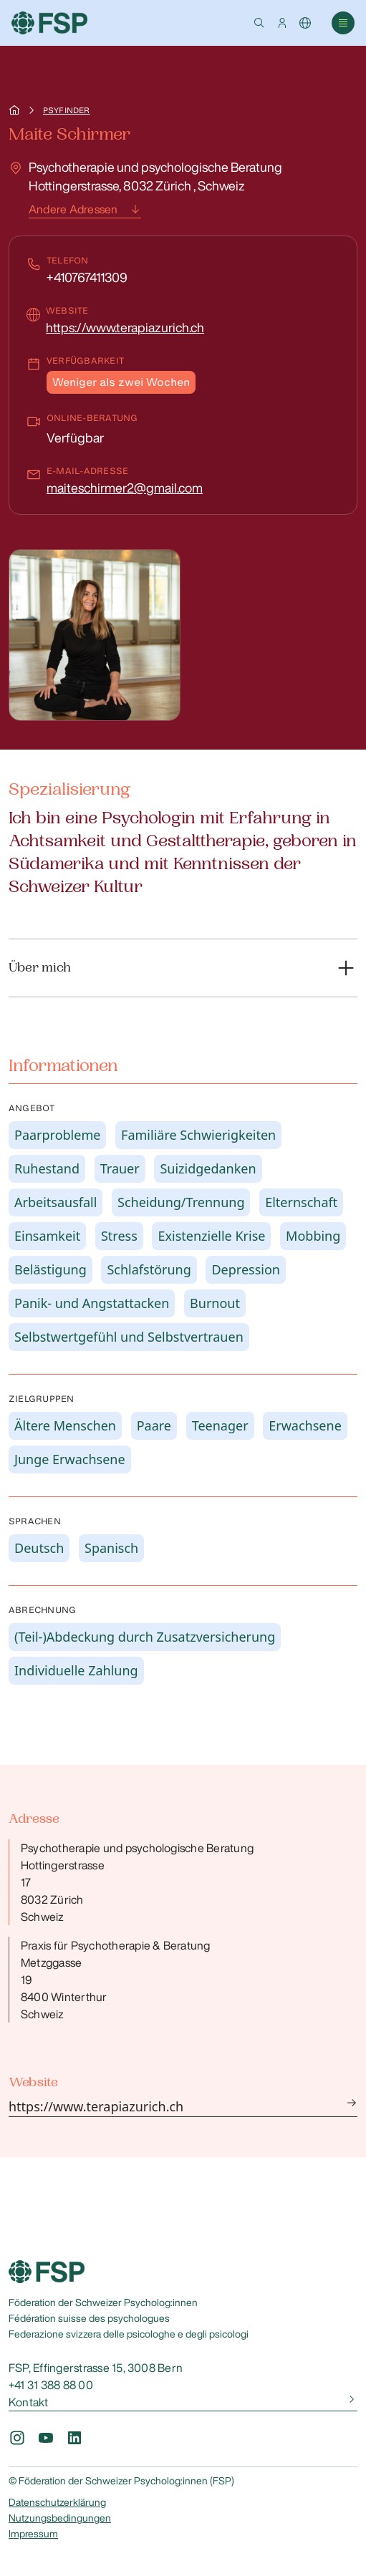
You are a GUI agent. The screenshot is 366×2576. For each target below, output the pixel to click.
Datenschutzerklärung (57, 2502)
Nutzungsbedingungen (60, 2518)
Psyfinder (66, 110)
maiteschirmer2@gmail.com (125, 487)
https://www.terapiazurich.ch (125, 327)
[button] (259, 23)
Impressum (33, 2534)
